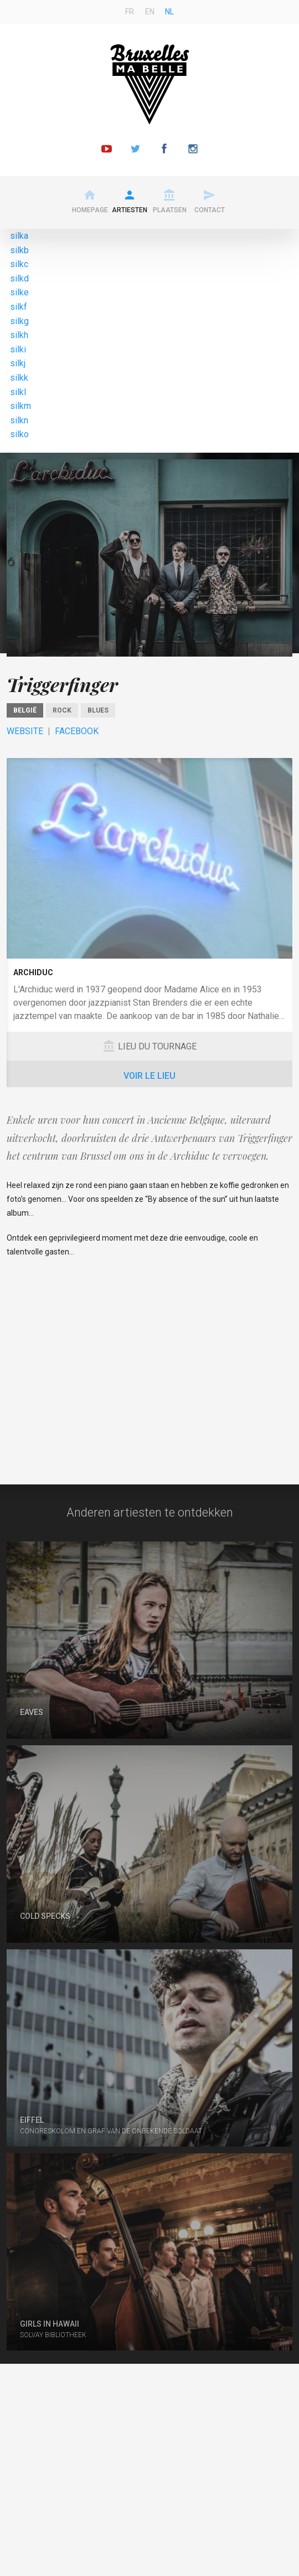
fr (129, 11)
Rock (62, 710)
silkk (19, 377)
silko (19, 434)
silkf (18, 306)
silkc (19, 264)
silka (19, 236)
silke (19, 292)
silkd (19, 278)
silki (18, 349)
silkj (17, 363)
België (25, 710)
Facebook (77, 731)
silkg (19, 321)
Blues (98, 710)
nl (169, 11)
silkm (20, 406)
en (149, 11)
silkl (18, 392)
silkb (19, 250)
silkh (19, 335)
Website (25, 731)
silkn (19, 420)
